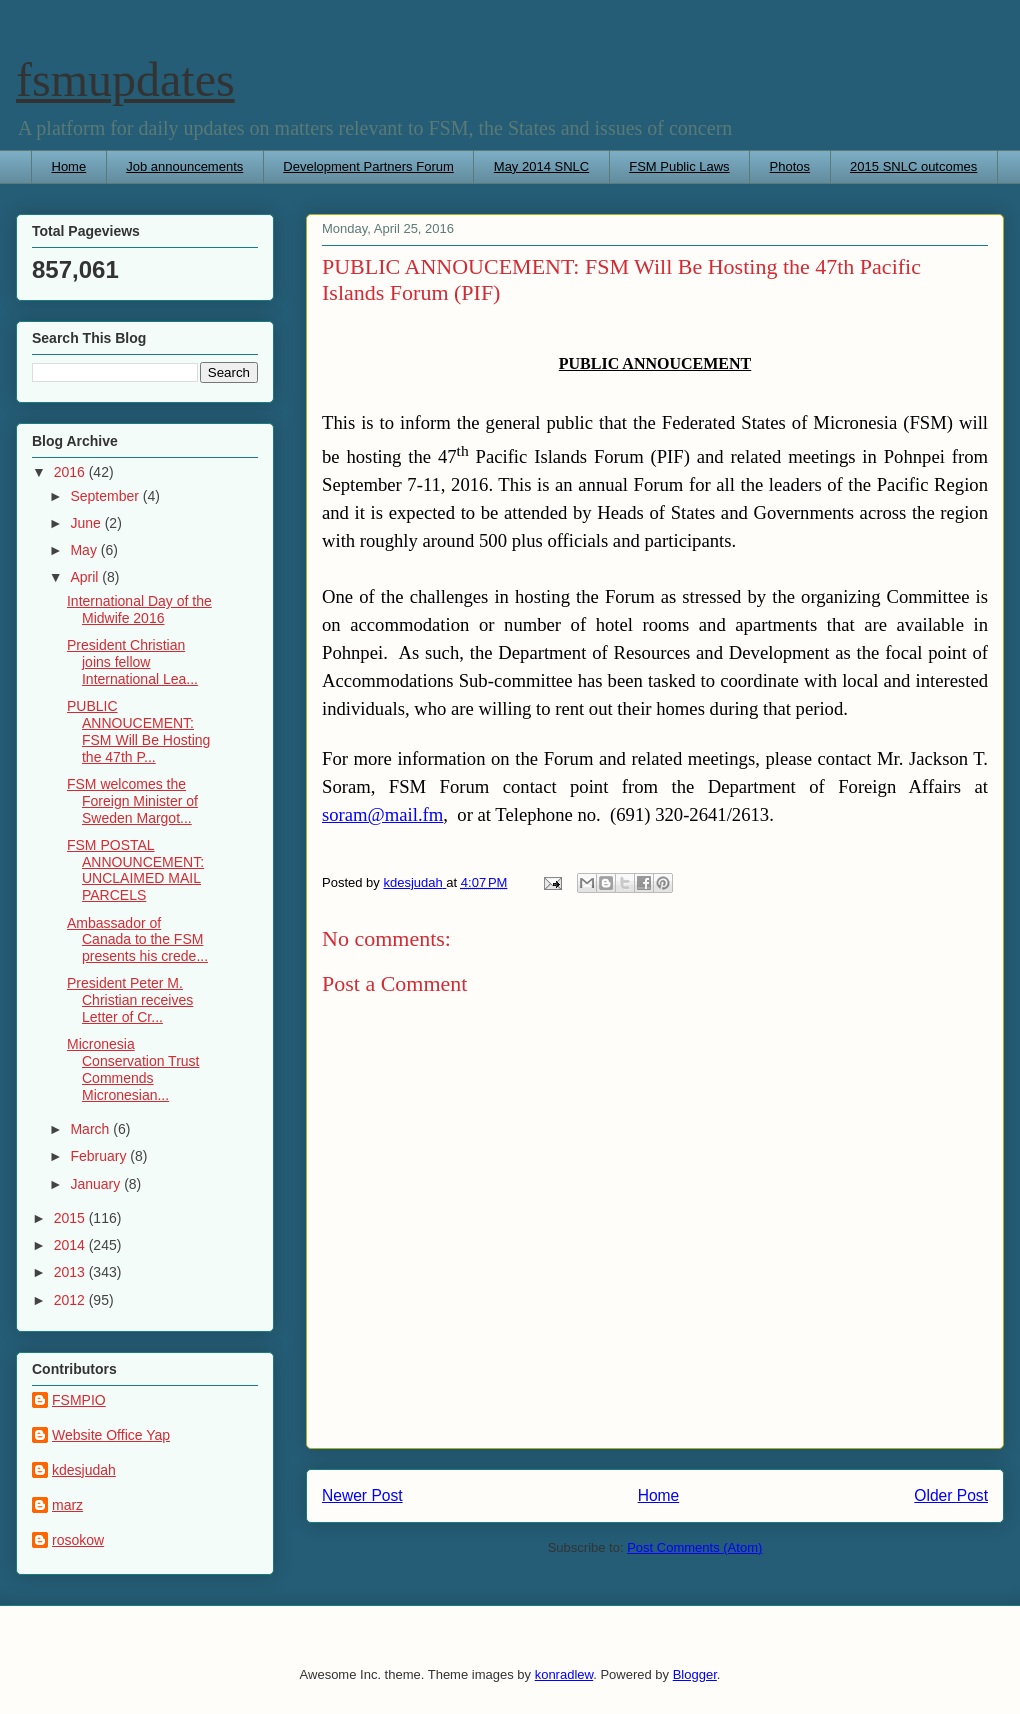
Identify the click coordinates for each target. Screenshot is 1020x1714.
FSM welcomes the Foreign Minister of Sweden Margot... (132, 801)
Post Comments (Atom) (694, 1547)
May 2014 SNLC (541, 166)
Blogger (695, 1674)
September (106, 496)
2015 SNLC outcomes (913, 166)
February (100, 1156)
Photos (790, 166)
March (91, 1129)
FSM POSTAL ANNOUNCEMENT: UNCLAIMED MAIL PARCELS (135, 870)
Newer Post (362, 1495)
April (86, 577)
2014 (71, 1245)
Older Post (951, 1495)
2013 (71, 1272)
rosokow (78, 1540)
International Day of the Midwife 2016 (139, 609)
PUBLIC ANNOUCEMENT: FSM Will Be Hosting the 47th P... (138, 731)
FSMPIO (79, 1400)
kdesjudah (84, 1470)
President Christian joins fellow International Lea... (132, 662)
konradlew (564, 1674)
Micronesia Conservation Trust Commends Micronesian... (133, 1069)
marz (67, 1505)
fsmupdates (125, 79)
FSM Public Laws (679, 166)
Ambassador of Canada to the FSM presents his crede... (137, 940)
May (85, 550)
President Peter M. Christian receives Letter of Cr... (130, 1000)
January (97, 1184)
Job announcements (184, 166)
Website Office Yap (111, 1435)
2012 (71, 1300)
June (87, 523)
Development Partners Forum (368, 166)
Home (69, 166)
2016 (71, 472)
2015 (71, 1218)
